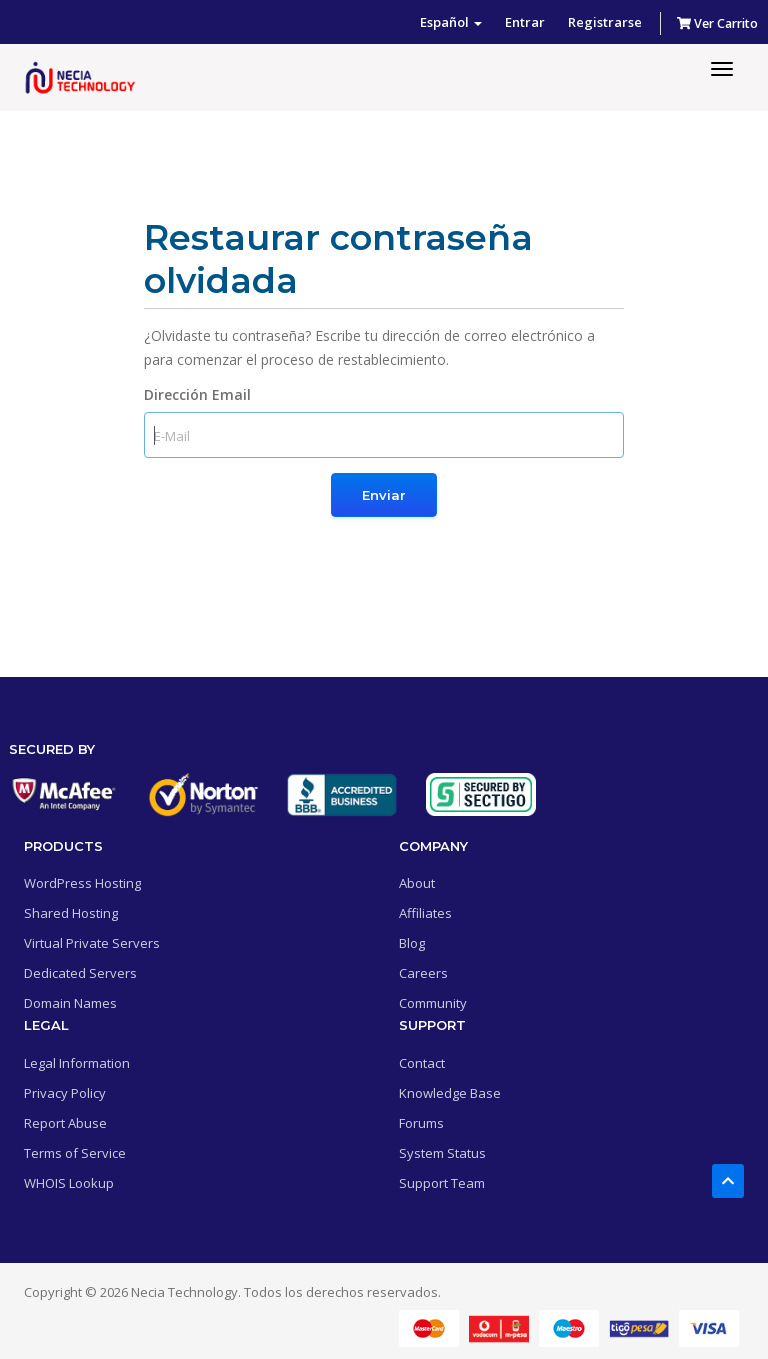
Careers (423, 973)
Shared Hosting (71, 913)
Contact (422, 1063)
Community (433, 1003)
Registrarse (605, 22)
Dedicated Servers (80, 973)
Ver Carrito (717, 23)
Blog (412, 943)
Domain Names (70, 1003)
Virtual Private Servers (92, 943)
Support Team (442, 1183)
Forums (421, 1123)
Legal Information (77, 1063)
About (417, 883)
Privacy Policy (65, 1093)
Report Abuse (65, 1123)
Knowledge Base (450, 1093)
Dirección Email (197, 394)
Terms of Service (75, 1153)
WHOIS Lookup (69, 1183)
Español (451, 22)
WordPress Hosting (82, 883)
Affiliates (425, 913)
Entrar (525, 22)
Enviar (384, 495)
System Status (442, 1153)
